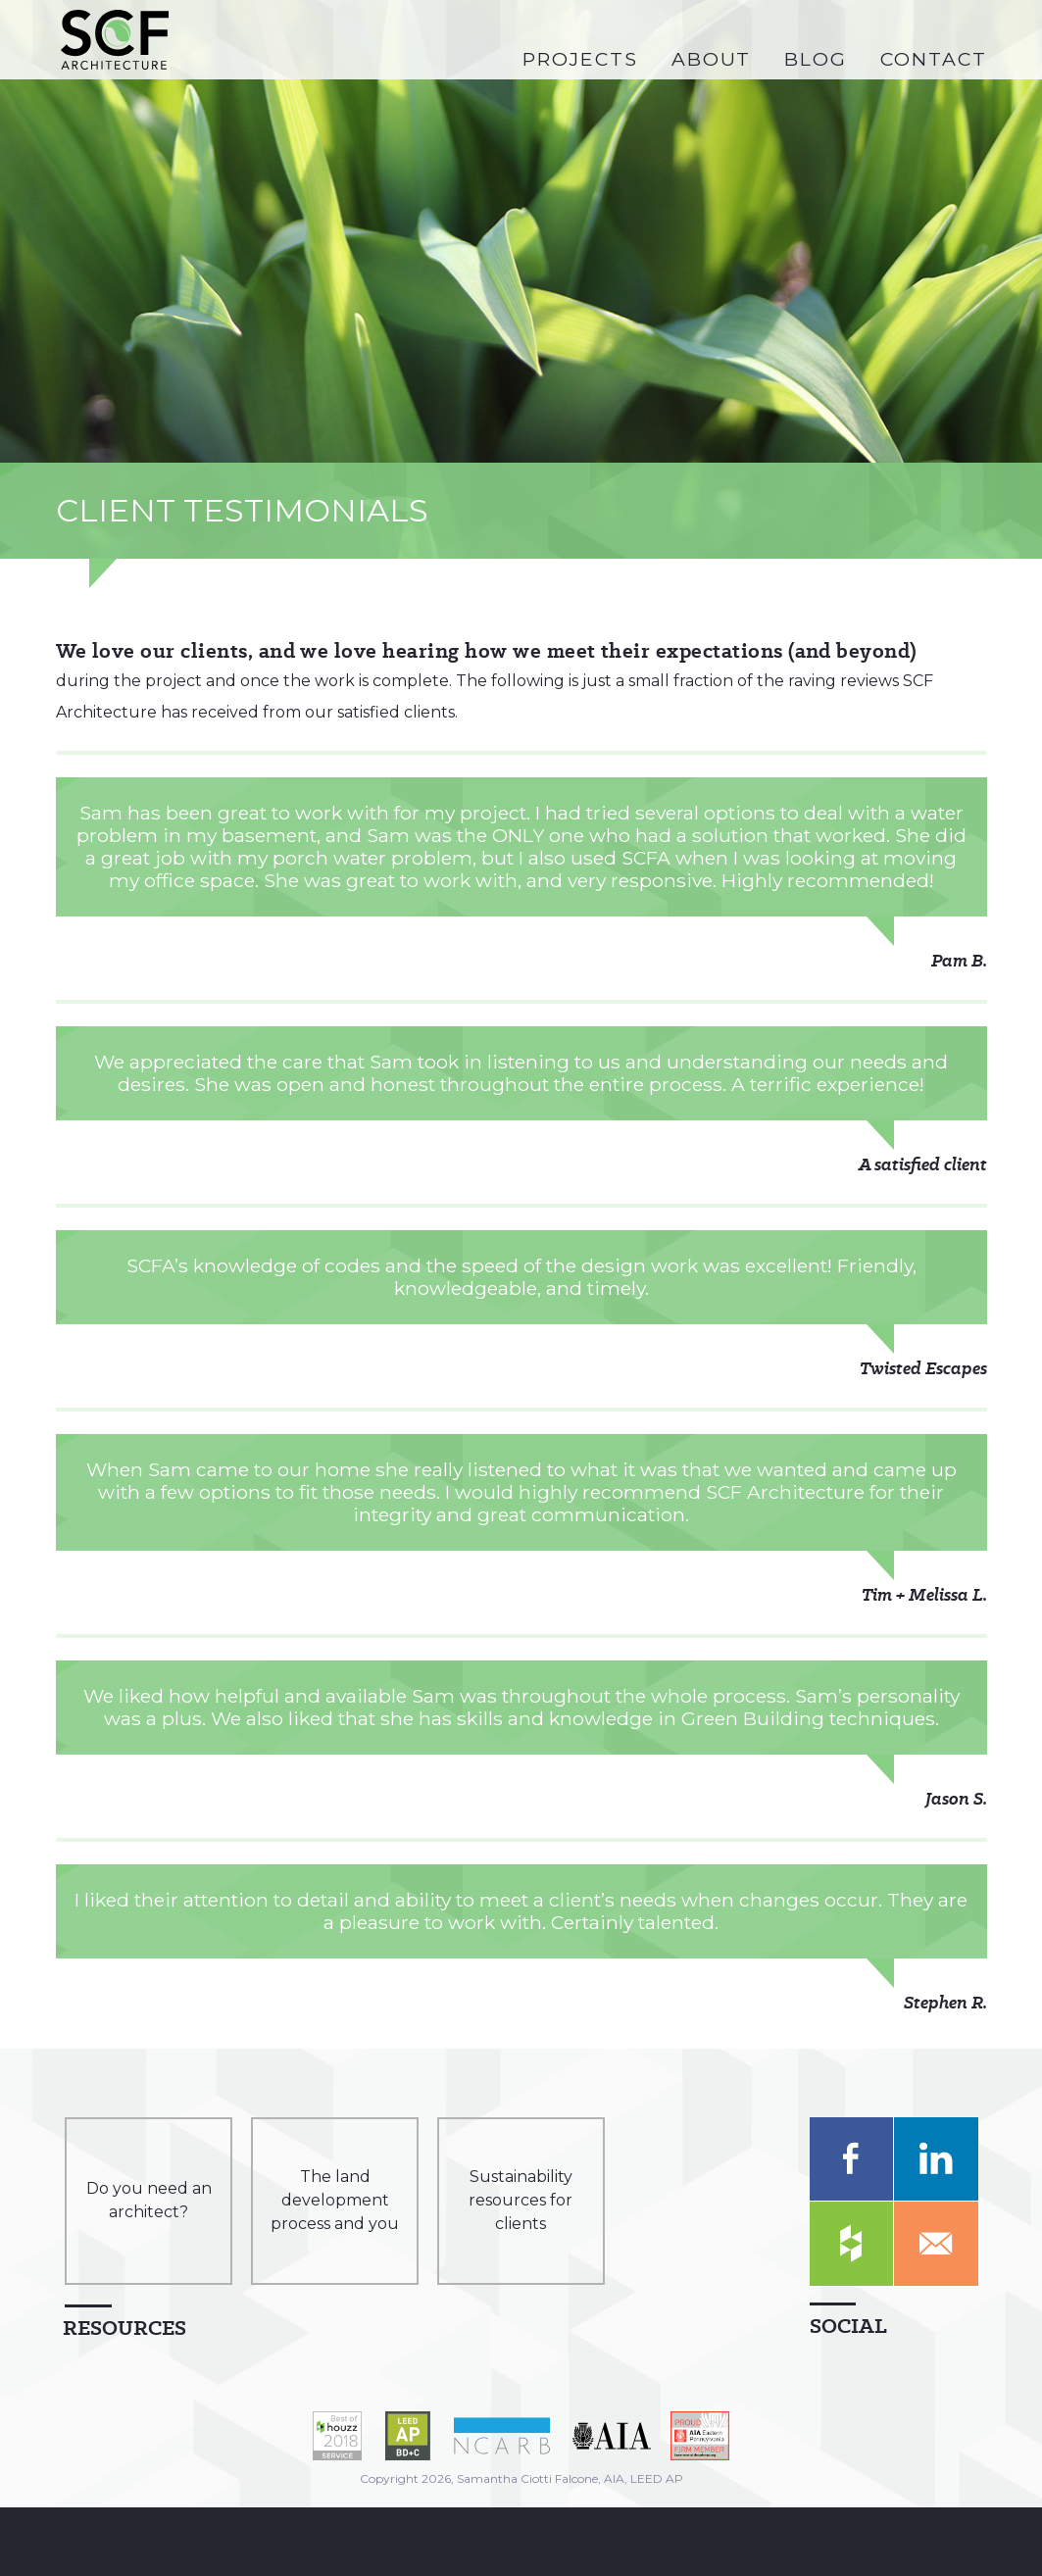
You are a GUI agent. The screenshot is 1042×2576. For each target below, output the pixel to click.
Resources (124, 2327)
